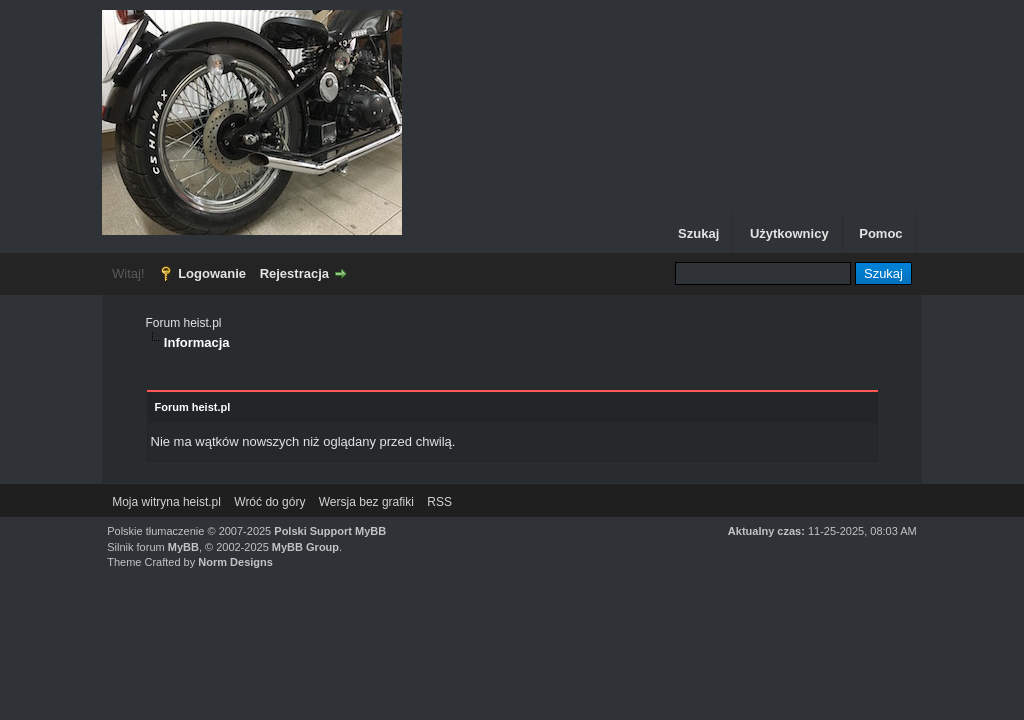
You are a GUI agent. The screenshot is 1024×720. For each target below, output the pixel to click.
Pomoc (880, 233)
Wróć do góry (269, 502)
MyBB (183, 547)
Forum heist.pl (184, 323)
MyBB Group (305, 547)
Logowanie (212, 273)
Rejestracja (294, 273)
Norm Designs (235, 562)
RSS (439, 502)
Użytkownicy (789, 233)
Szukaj (698, 233)
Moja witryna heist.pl (166, 502)
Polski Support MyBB (330, 531)
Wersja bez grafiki (366, 502)
